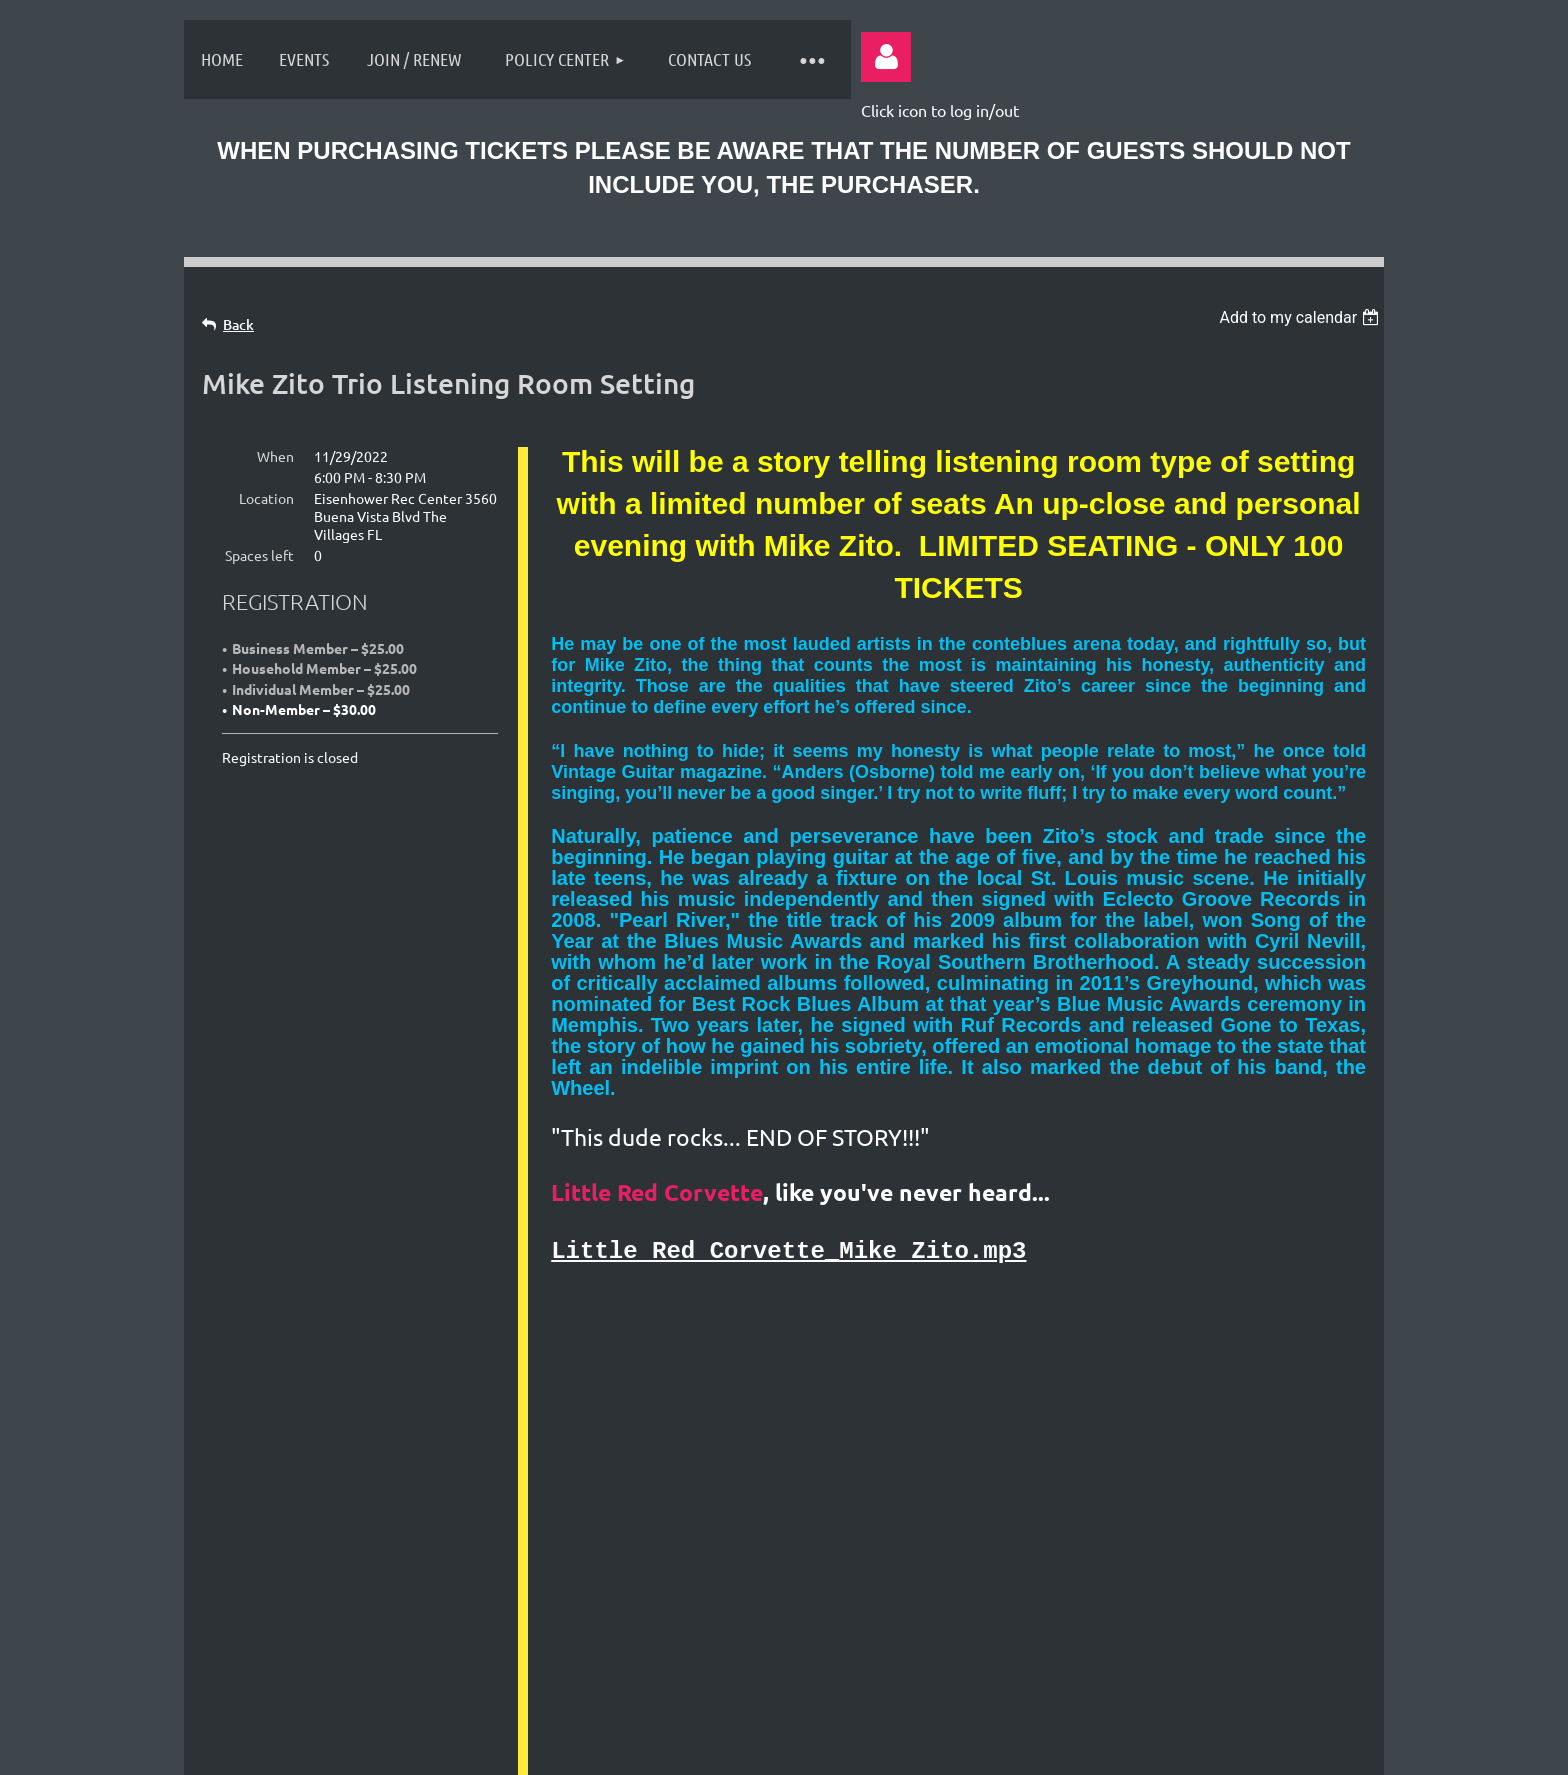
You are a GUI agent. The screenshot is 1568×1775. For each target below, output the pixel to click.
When (275, 456)
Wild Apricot (1135, 1749)
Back (238, 324)
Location (266, 498)
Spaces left (259, 555)
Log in (886, 57)
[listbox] (1301, 317)
